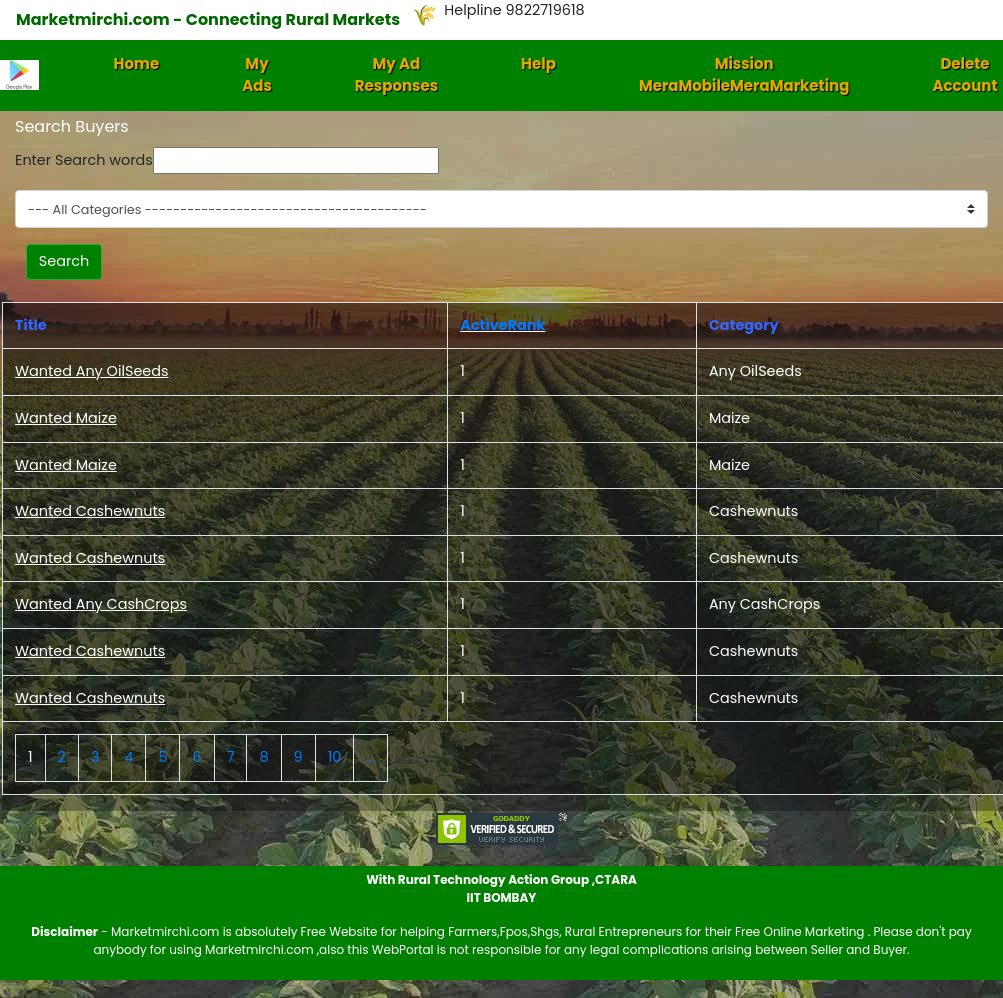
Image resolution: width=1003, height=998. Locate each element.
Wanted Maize (66, 418)
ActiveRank (502, 325)
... (370, 757)
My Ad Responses (396, 75)
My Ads (257, 75)
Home (137, 63)
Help (538, 63)
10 (335, 757)
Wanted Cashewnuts (90, 511)
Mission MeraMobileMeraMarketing (744, 75)
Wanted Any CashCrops (101, 604)
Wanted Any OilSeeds (92, 371)
